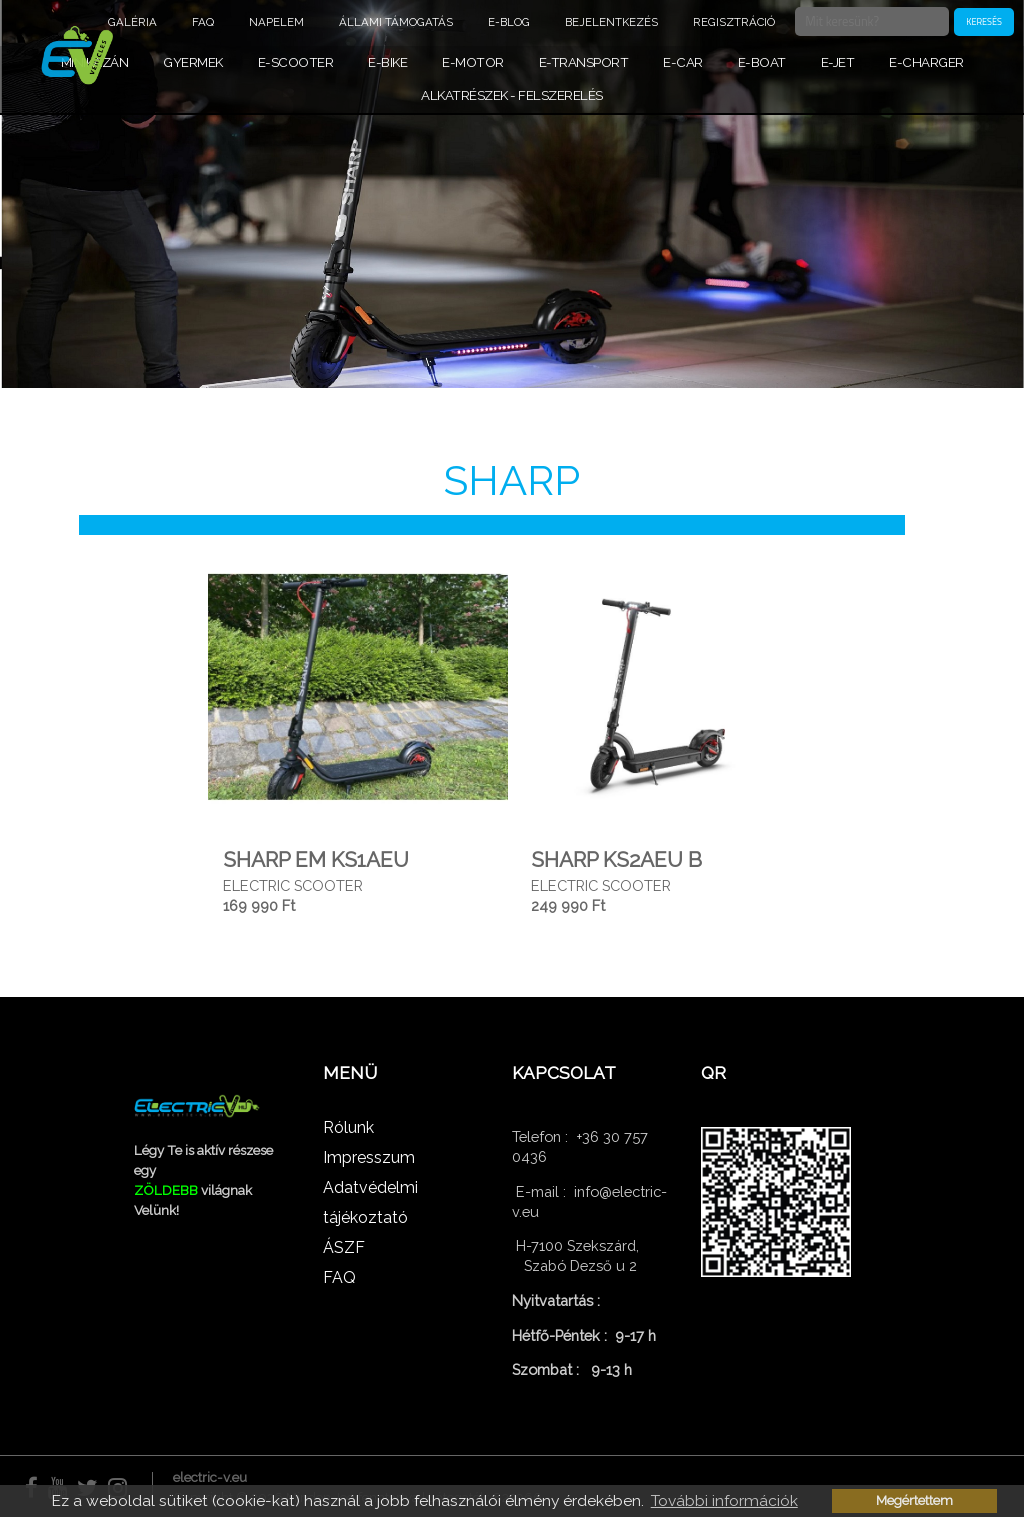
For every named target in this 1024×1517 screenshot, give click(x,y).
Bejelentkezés (611, 22)
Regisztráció (734, 22)
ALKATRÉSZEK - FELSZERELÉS (512, 95)
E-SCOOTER (296, 62)
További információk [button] (724, 1500)
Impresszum (369, 1157)
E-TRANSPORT (584, 62)
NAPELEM (276, 22)
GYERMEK (193, 62)
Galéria (132, 22)
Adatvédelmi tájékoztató (370, 1202)
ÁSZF (344, 1247)
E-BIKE (387, 62)
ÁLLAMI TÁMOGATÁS (396, 22)
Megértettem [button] (914, 1500)
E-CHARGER (926, 62)
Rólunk (348, 1127)
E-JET (838, 62)
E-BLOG (509, 22)
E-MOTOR (473, 62)
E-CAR (683, 62)
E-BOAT (762, 62)
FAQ (203, 22)
